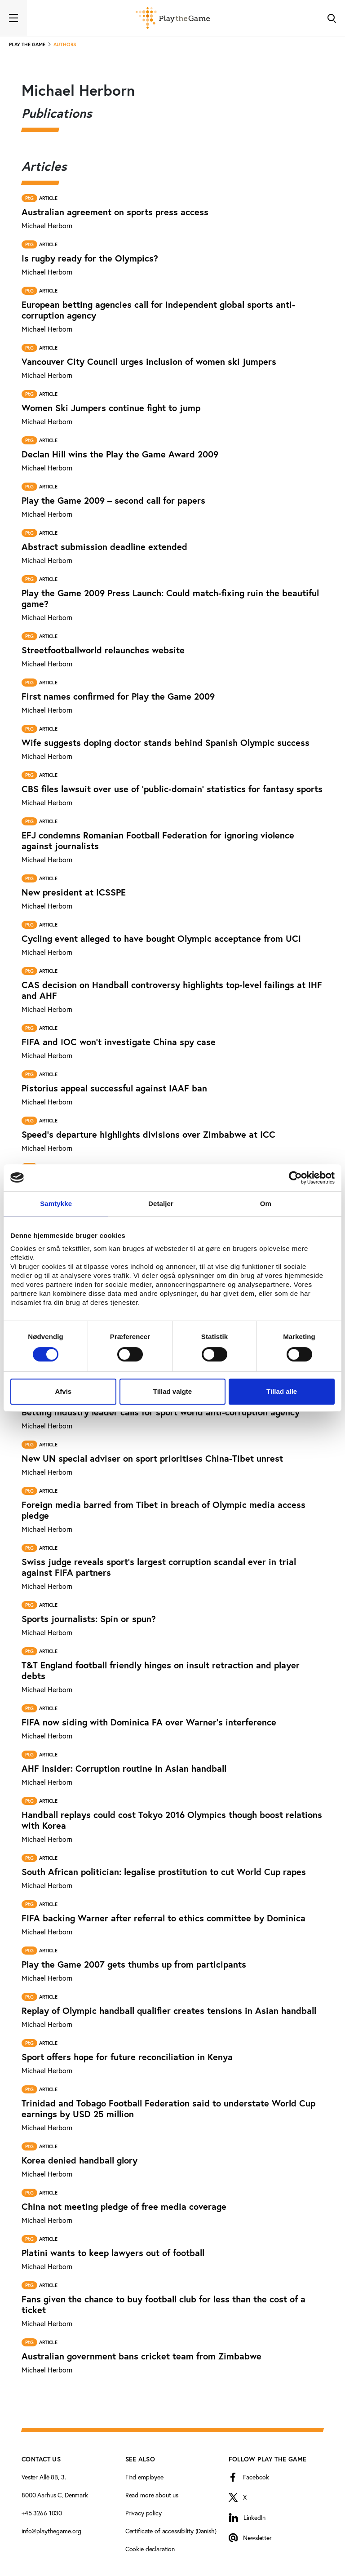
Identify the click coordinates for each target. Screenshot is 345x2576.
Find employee (144, 2477)
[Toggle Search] (331, 18)
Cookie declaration (150, 2549)
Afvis (63, 1391)
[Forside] (173, 18)
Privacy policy (143, 2513)
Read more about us (151, 2495)
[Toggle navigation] (13, 18)
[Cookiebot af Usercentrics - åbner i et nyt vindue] (295, 1177)
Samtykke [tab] (56, 1203)
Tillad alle (281, 1391)
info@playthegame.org (51, 2531)
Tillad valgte (172, 1391)
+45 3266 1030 (42, 2513)
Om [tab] (265, 1203)
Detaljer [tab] (160, 1203)
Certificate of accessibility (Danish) (171, 2531)
